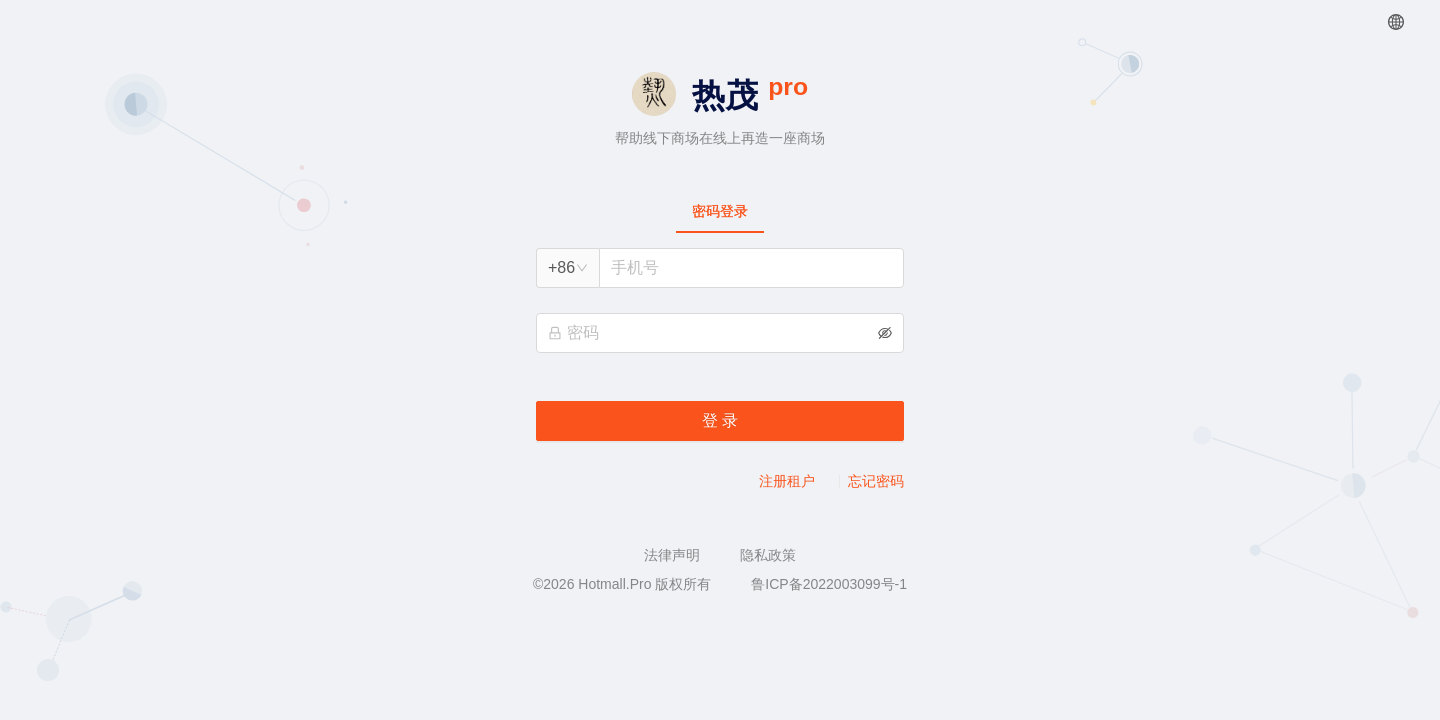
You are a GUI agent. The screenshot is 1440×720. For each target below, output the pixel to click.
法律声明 (672, 555)
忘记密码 (876, 481)
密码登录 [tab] (720, 211)
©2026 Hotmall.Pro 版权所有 (622, 584)
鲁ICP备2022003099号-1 (829, 584)
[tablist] (720, 211)
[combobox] (568, 268)
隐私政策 (768, 555)
